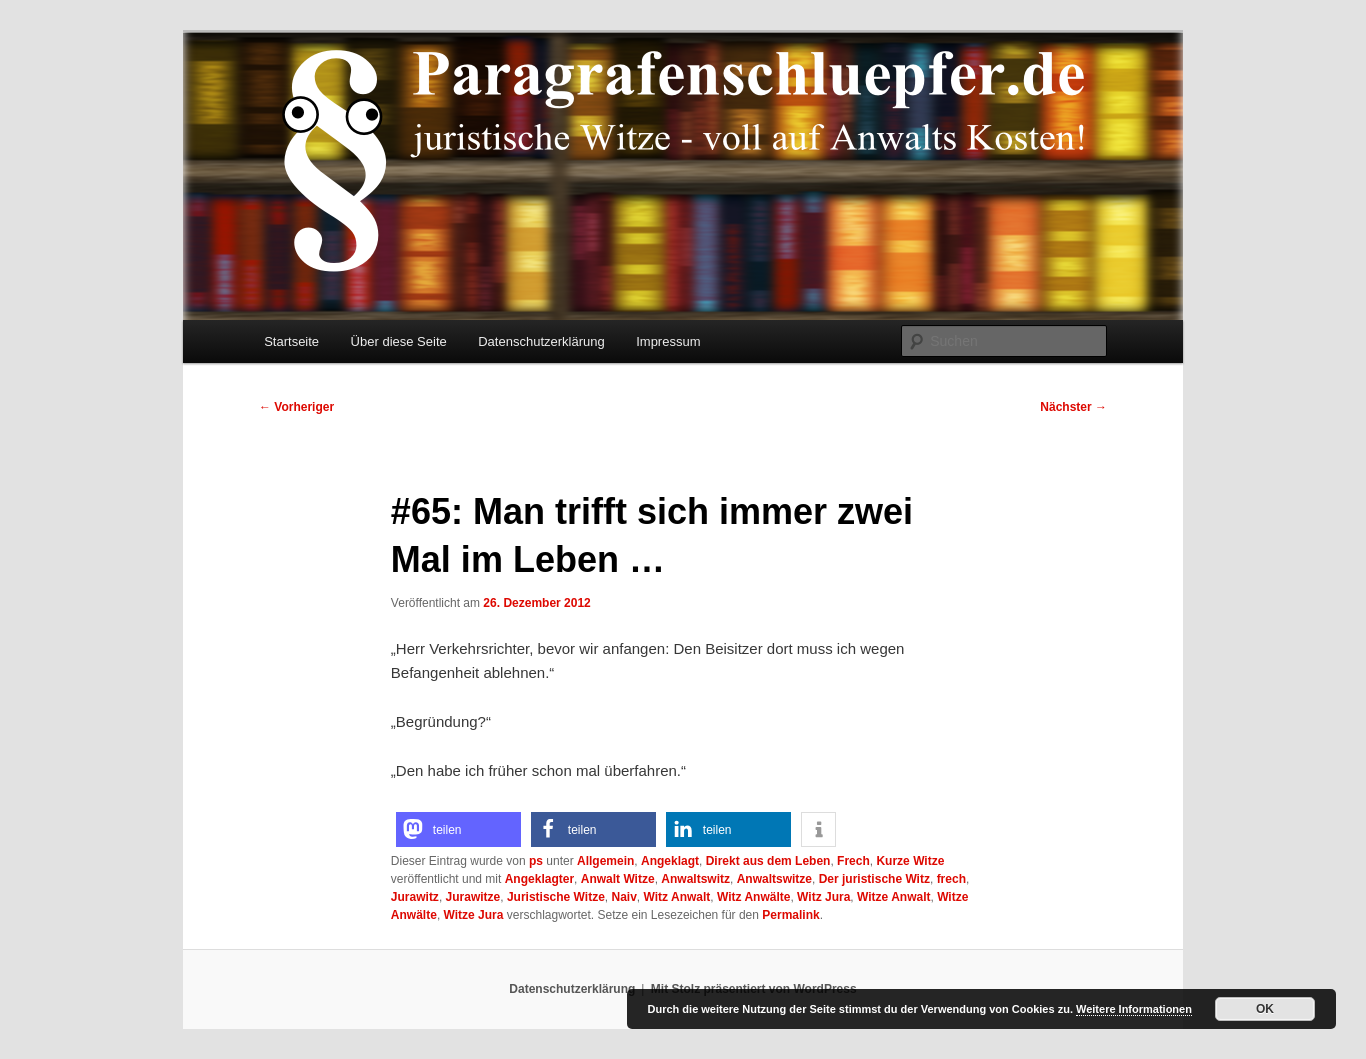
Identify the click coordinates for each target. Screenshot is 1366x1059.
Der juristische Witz (874, 879)
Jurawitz (415, 897)
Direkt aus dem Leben (768, 861)
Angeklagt (670, 861)
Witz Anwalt (677, 897)
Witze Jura (474, 915)
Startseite (291, 341)
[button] (458, 829)
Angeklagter (539, 879)
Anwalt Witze (618, 879)
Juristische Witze (556, 897)
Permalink (790, 915)
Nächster (1073, 407)
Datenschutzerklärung (541, 341)
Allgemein (605, 861)
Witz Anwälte (753, 897)
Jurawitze (473, 897)
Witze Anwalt (893, 897)
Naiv (624, 897)
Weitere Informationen (1134, 1009)
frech (951, 879)
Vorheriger (296, 407)
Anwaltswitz (695, 879)
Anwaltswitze (774, 879)
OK (1265, 1009)
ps (536, 861)
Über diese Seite (399, 341)
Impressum (668, 341)
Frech (853, 861)
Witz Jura (823, 897)
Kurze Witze (910, 861)
